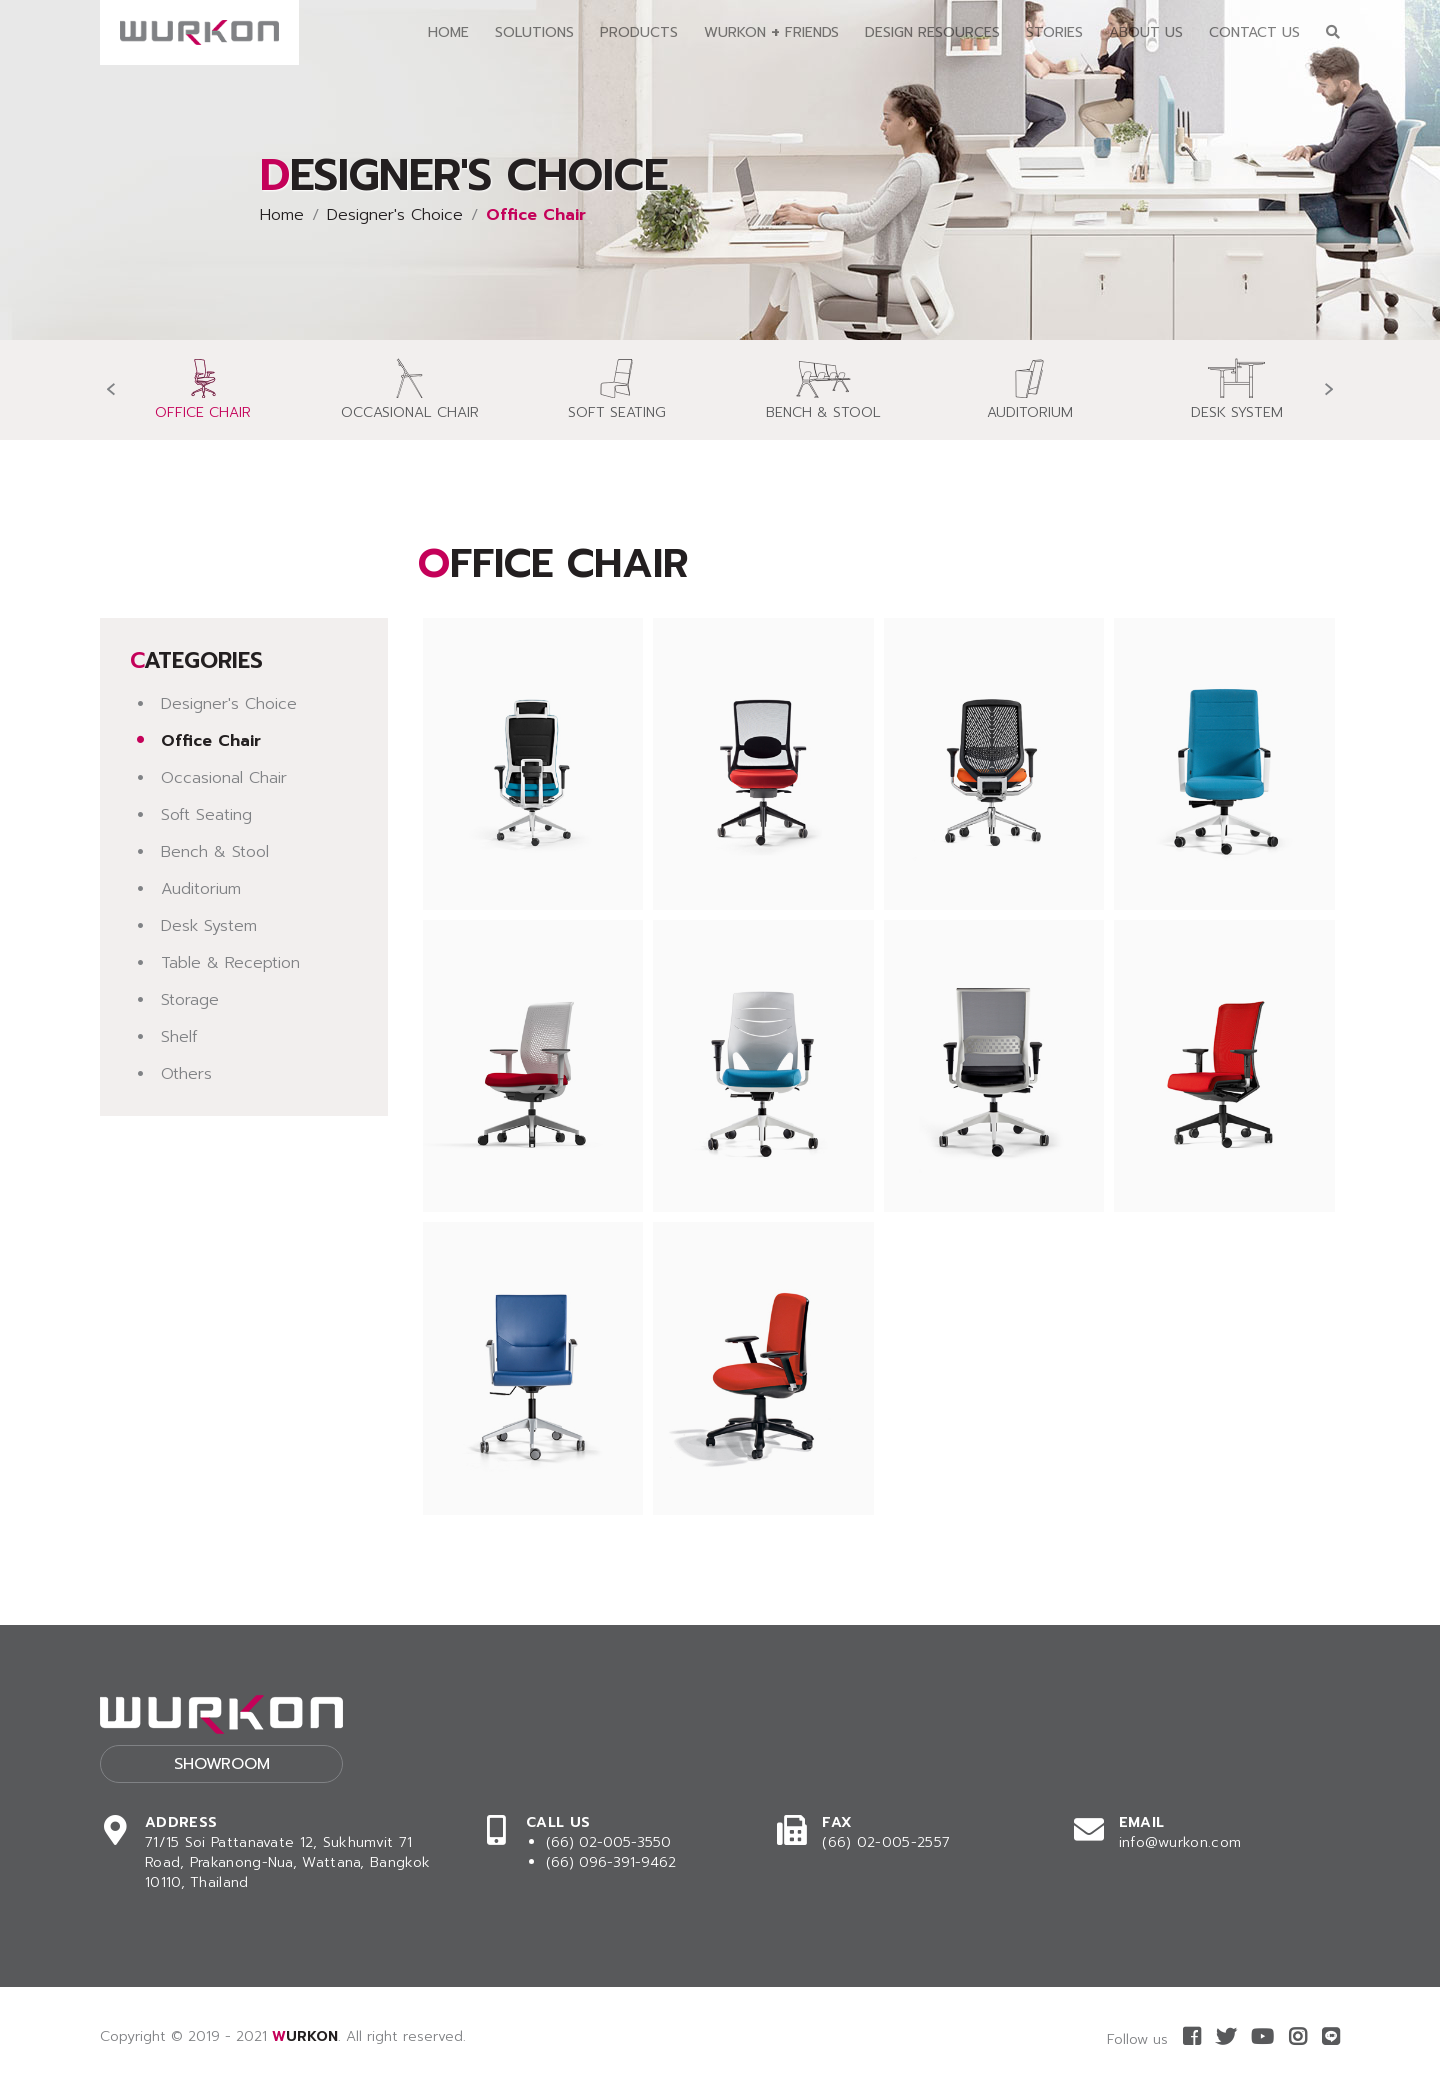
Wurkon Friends (771, 31)
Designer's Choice (395, 215)
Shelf (179, 1037)
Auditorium (201, 889)
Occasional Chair (224, 778)
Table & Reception (230, 963)
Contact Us (1254, 32)
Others (186, 1074)
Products (639, 32)
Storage (190, 1000)
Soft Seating (206, 815)
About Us (1146, 32)
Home (448, 32)
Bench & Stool (215, 852)
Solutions (534, 32)
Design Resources (932, 32)
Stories (1054, 32)
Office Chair (211, 741)
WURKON (305, 2036)
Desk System (209, 926)
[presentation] (110, 389)
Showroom (222, 1764)
